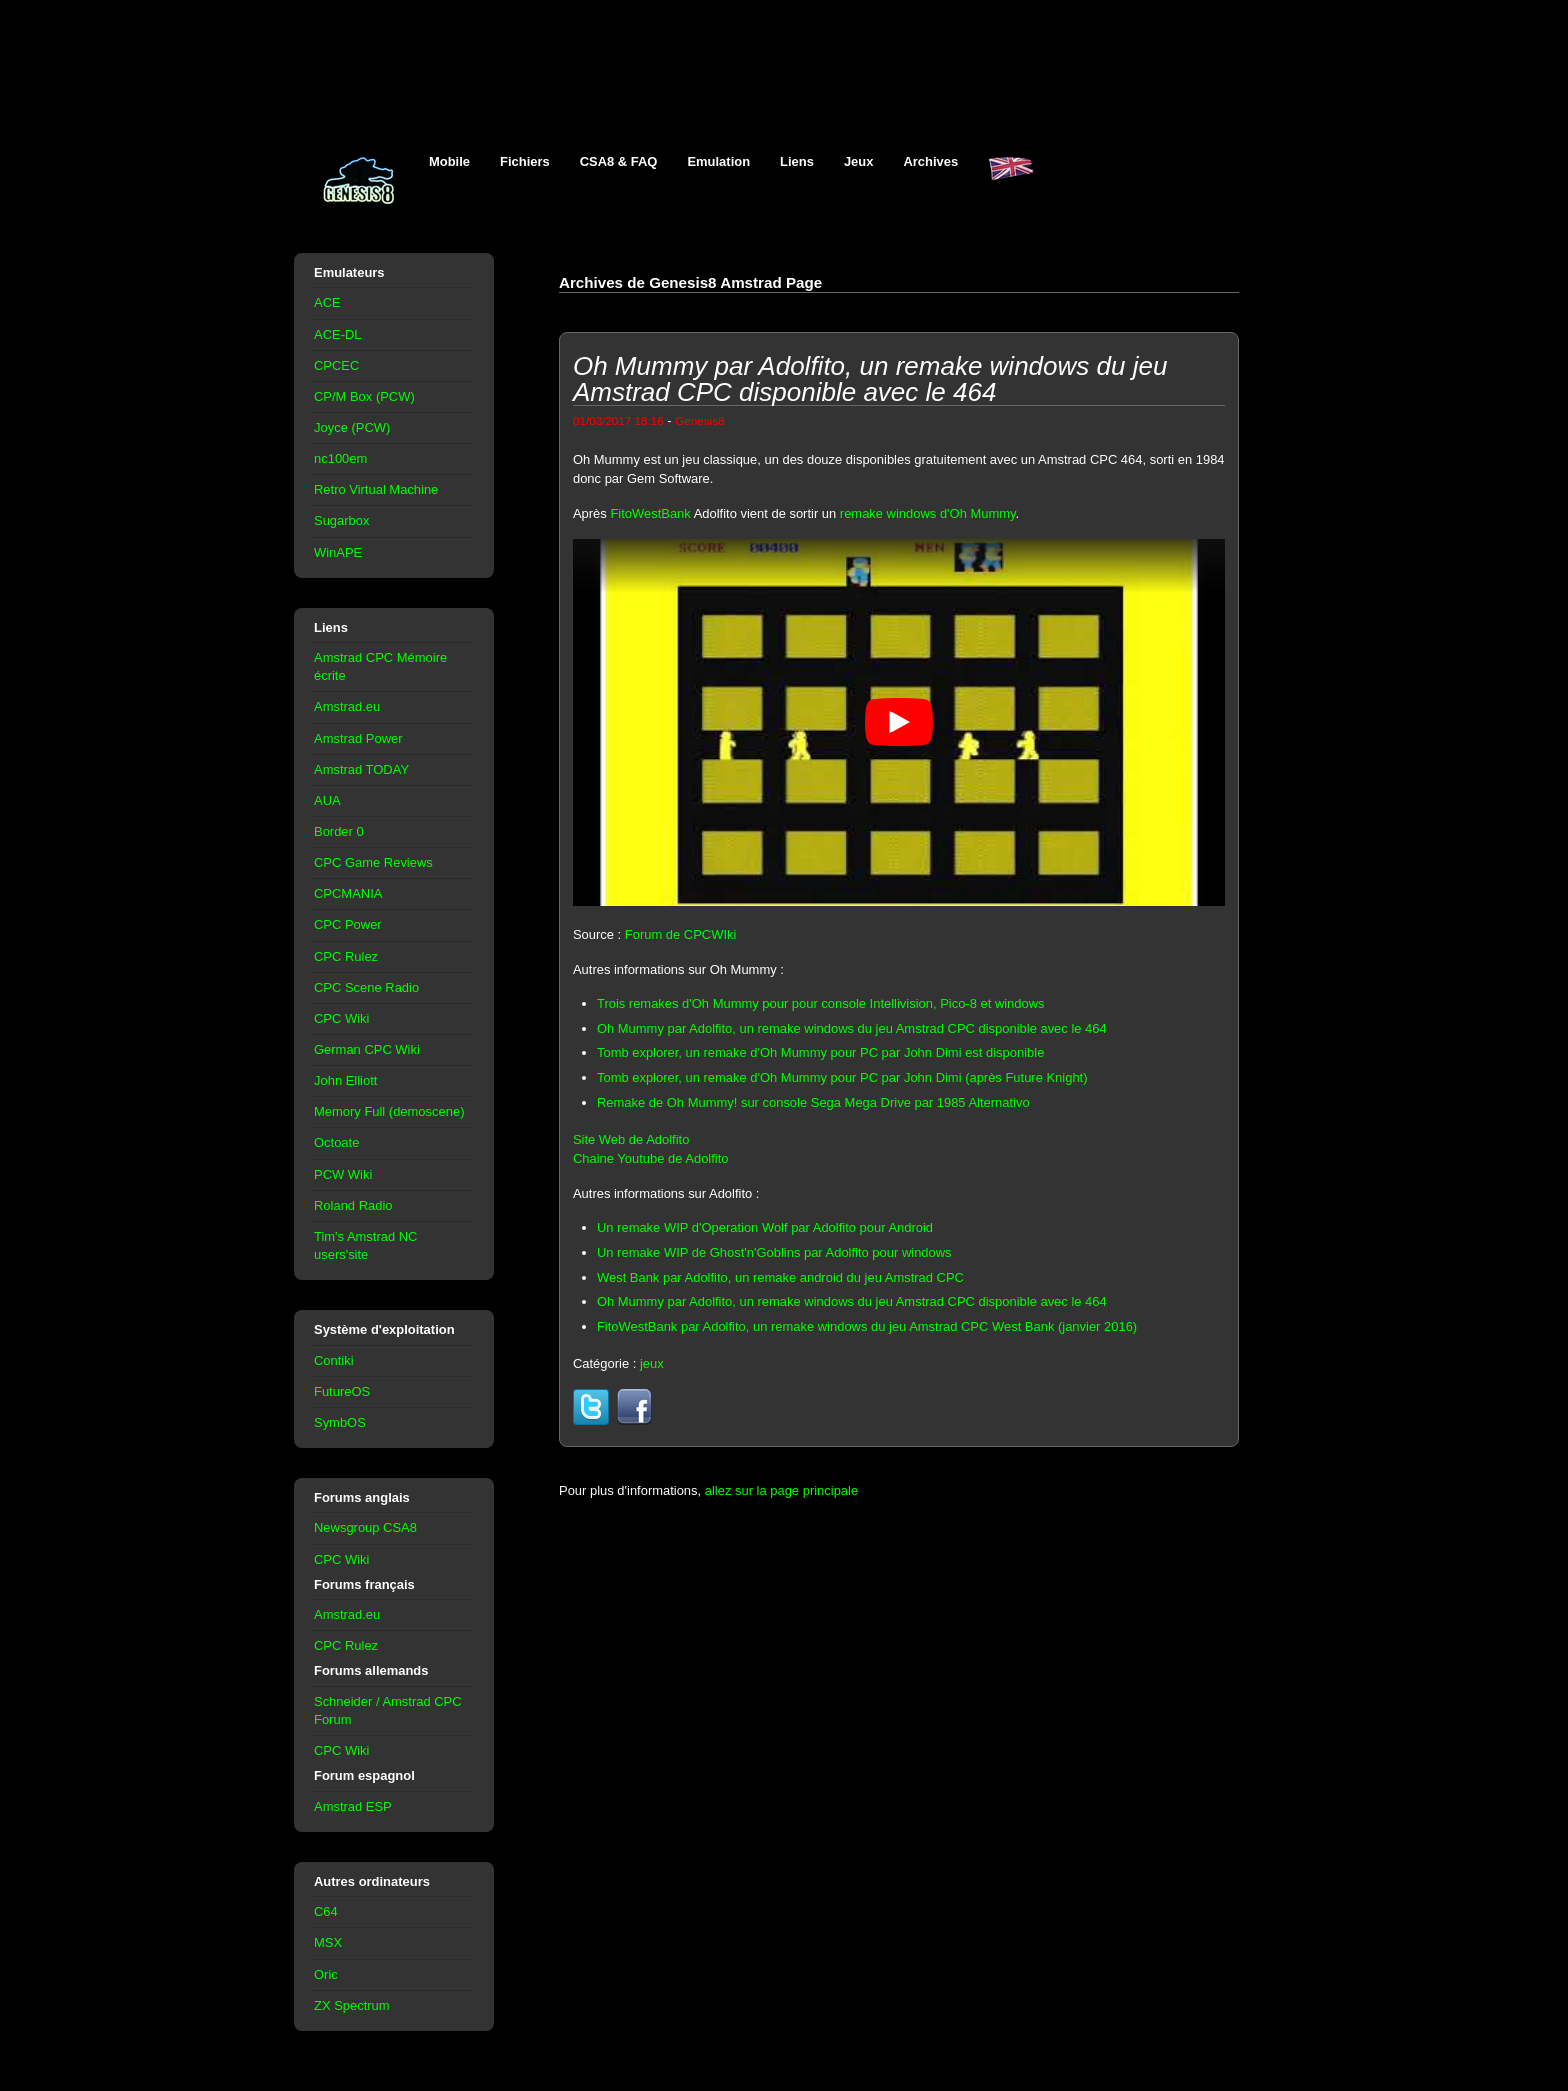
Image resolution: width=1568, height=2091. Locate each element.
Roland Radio (353, 1205)
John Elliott (345, 1080)
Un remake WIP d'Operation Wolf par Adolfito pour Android (765, 1227)
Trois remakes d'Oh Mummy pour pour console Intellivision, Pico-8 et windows (821, 1003)
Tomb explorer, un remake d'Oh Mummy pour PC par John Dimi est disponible (820, 1052)
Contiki (334, 1360)
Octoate (336, 1142)
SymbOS (340, 1422)
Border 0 (339, 831)
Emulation (718, 161)
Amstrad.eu (347, 706)
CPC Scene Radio (366, 987)
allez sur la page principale (781, 1490)
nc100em (340, 458)
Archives (930, 161)
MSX (328, 1942)
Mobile (449, 161)
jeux (652, 1363)
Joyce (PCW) (352, 427)
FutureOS (342, 1391)
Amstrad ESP (353, 1806)
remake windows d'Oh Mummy (928, 513)
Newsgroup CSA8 (365, 1527)
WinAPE (338, 552)
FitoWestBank (650, 513)
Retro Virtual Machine (376, 489)
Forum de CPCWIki (681, 934)
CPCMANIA (348, 893)
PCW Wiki (343, 1174)
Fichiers (525, 161)
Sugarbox (341, 520)
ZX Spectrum (352, 2005)
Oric (326, 1974)
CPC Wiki (341, 1018)
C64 (326, 1911)
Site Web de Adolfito (631, 1139)
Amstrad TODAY (361, 769)
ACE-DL (338, 334)
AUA (327, 800)
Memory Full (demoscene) (389, 1111)
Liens (797, 161)
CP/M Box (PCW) (364, 396)
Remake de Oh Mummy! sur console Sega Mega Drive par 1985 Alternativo (813, 1102)
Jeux (859, 161)
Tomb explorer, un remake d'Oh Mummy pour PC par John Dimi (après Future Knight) (842, 1077)
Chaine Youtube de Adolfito (651, 1158)
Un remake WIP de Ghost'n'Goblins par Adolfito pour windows (774, 1252)
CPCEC (336, 365)
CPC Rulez (346, 956)
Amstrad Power (358, 738)
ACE (327, 302)
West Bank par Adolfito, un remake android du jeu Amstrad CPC (780, 1277)
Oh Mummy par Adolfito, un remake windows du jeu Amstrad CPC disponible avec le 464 (852, 1028)
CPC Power (348, 924)
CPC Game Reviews (373, 862)
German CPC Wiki (367, 1049)
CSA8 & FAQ (619, 161)
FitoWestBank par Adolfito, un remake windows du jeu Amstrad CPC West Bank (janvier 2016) (867, 1326)
